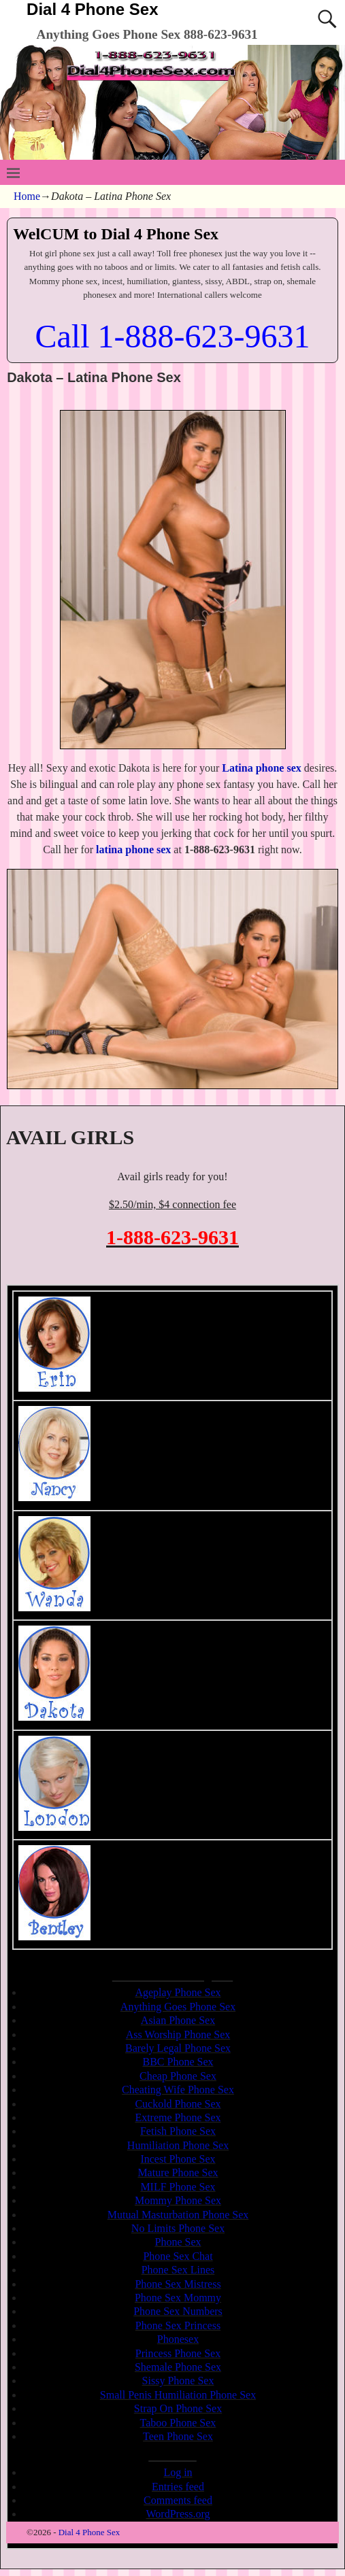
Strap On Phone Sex (178, 2408)
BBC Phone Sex (177, 2061)
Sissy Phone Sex (178, 2380)
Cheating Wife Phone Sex (178, 2089)
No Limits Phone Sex (178, 2228)
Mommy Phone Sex (178, 2200)
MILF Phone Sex (177, 2187)
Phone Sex (178, 2242)
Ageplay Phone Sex (177, 1992)
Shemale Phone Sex (178, 2367)
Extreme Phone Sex (177, 2117)
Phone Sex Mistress (177, 2284)
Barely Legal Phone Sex (178, 2048)
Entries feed (178, 2486)
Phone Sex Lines (178, 2270)
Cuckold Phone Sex (177, 2104)
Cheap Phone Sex (177, 2076)
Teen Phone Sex (178, 2436)
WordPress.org (178, 2514)
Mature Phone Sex (177, 2172)
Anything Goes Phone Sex (177, 2006)
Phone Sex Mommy (178, 2297)
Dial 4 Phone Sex (92, 9)
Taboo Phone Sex (178, 2422)
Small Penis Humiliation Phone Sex (178, 2395)
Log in (177, 2472)
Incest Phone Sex (177, 2159)
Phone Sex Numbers (178, 2311)
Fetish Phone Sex (178, 2131)
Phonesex (178, 2339)
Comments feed (178, 2500)
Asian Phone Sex (178, 2020)
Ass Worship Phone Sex (178, 2034)
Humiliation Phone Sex (178, 2145)
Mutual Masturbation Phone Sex (178, 2214)
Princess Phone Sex (177, 2353)
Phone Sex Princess (177, 2325)
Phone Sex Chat (177, 2256)
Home (27, 196)
